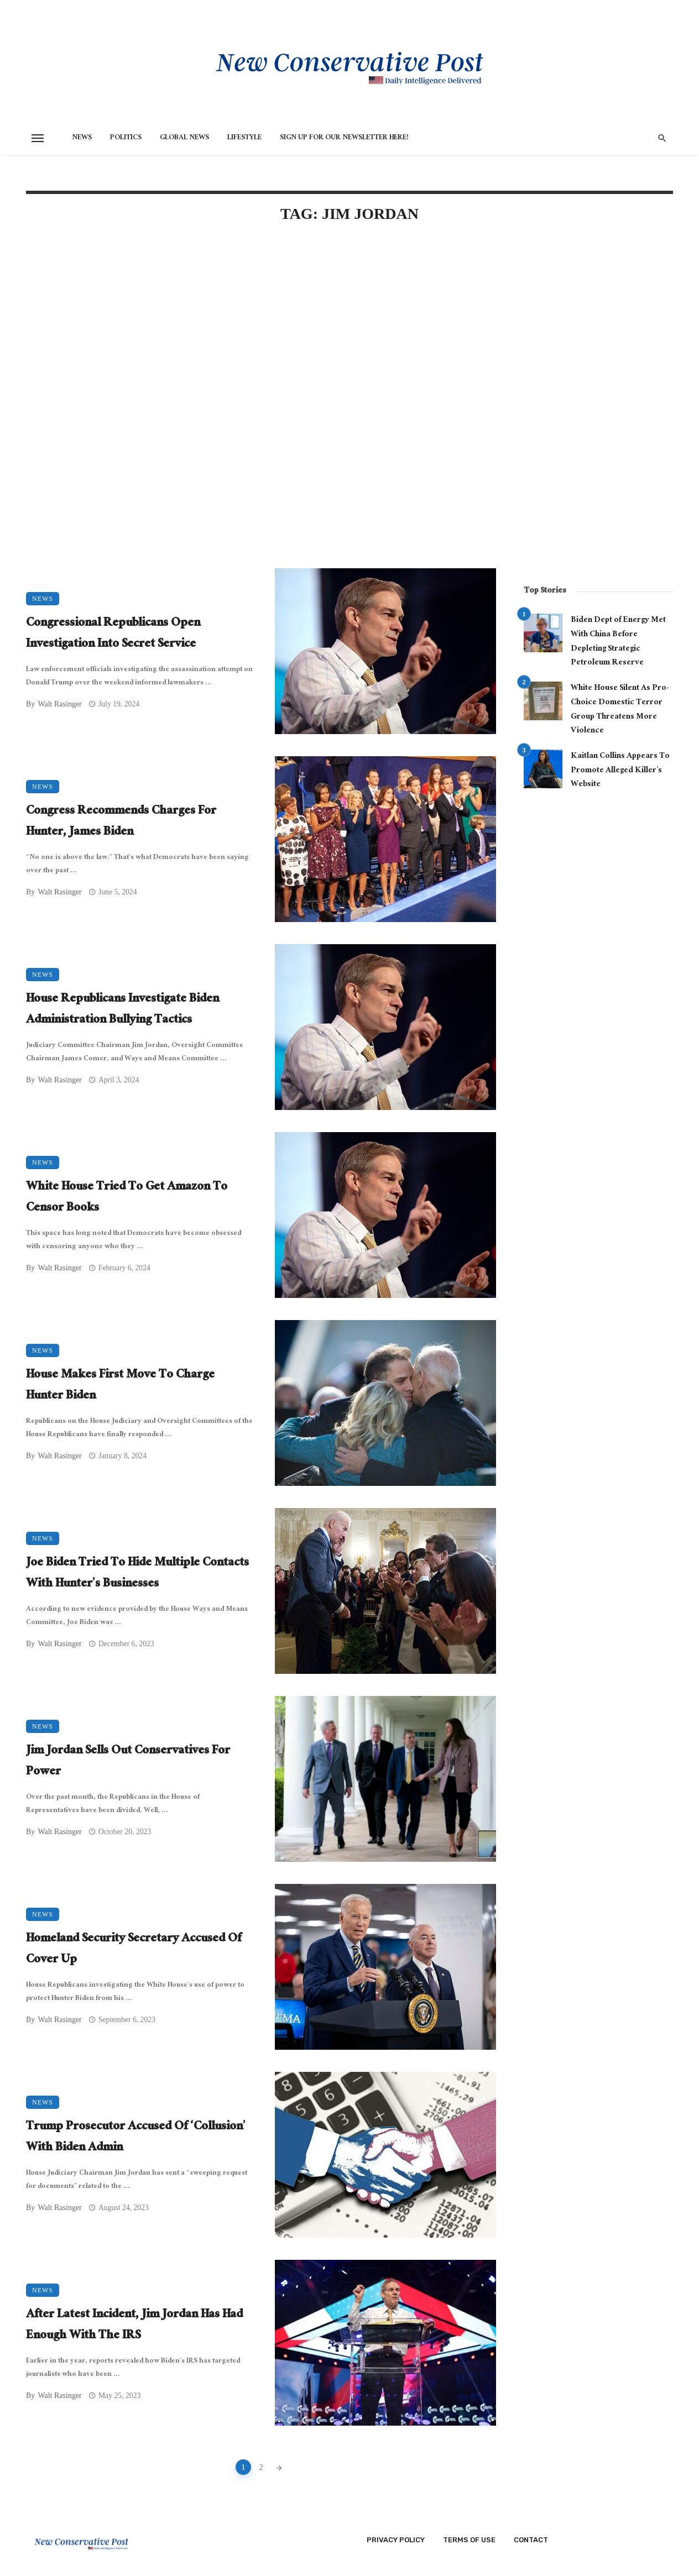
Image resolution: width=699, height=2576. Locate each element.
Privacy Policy (396, 2540)
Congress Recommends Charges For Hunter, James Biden (121, 822)
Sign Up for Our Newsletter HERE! (344, 138)
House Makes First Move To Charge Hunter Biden (120, 1386)
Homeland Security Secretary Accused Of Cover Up (133, 1950)
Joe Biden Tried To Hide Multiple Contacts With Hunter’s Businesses (137, 1574)
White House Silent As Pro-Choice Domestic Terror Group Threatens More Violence (620, 710)
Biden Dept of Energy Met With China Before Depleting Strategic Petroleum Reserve (618, 642)
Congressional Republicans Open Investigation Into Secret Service (113, 634)
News (82, 138)
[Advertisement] (261, 327)
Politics (126, 138)
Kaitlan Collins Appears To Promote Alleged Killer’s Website (620, 771)
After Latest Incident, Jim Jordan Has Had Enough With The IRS (134, 2326)
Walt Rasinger (59, 704)
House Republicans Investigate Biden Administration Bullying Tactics (122, 1010)
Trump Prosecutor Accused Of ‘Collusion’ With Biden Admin (136, 2138)
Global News (184, 138)
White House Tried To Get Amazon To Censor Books (126, 1198)
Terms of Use (469, 2540)
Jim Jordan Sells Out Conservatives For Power (128, 1762)
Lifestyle (244, 138)
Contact (531, 2540)
